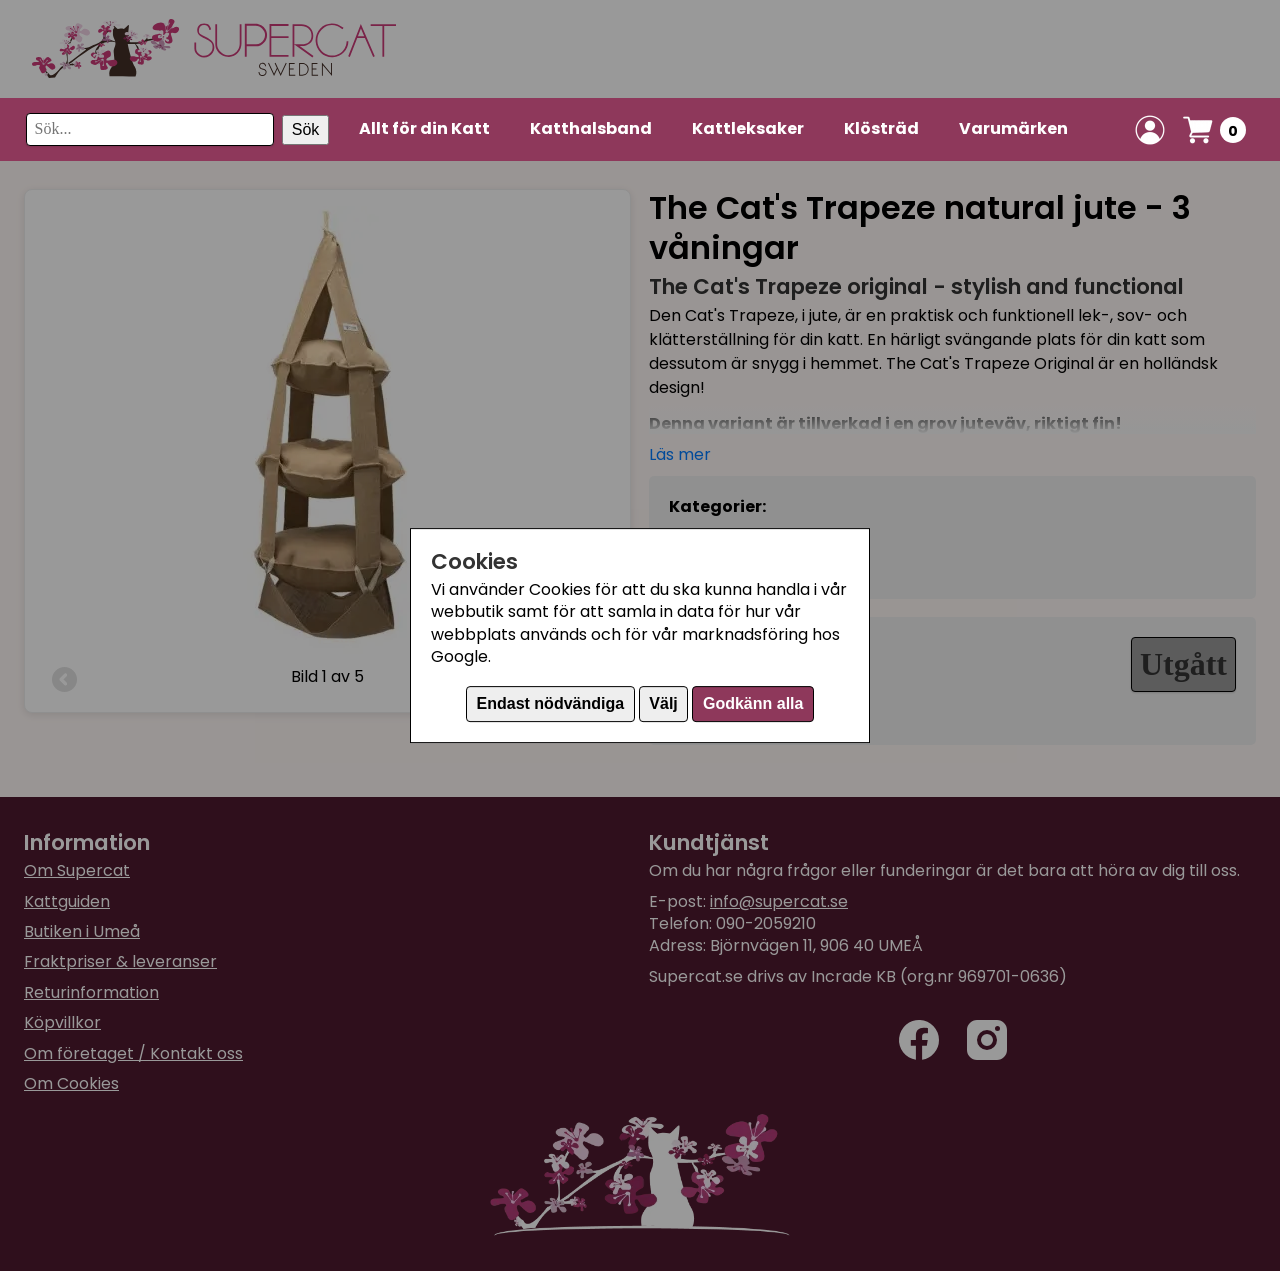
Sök (306, 129)
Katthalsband (591, 128)
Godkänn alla (753, 703)
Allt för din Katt (424, 128)
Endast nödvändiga (551, 703)
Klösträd (881, 128)
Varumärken (1013, 128)
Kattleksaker (748, 128)
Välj (663, 703)
